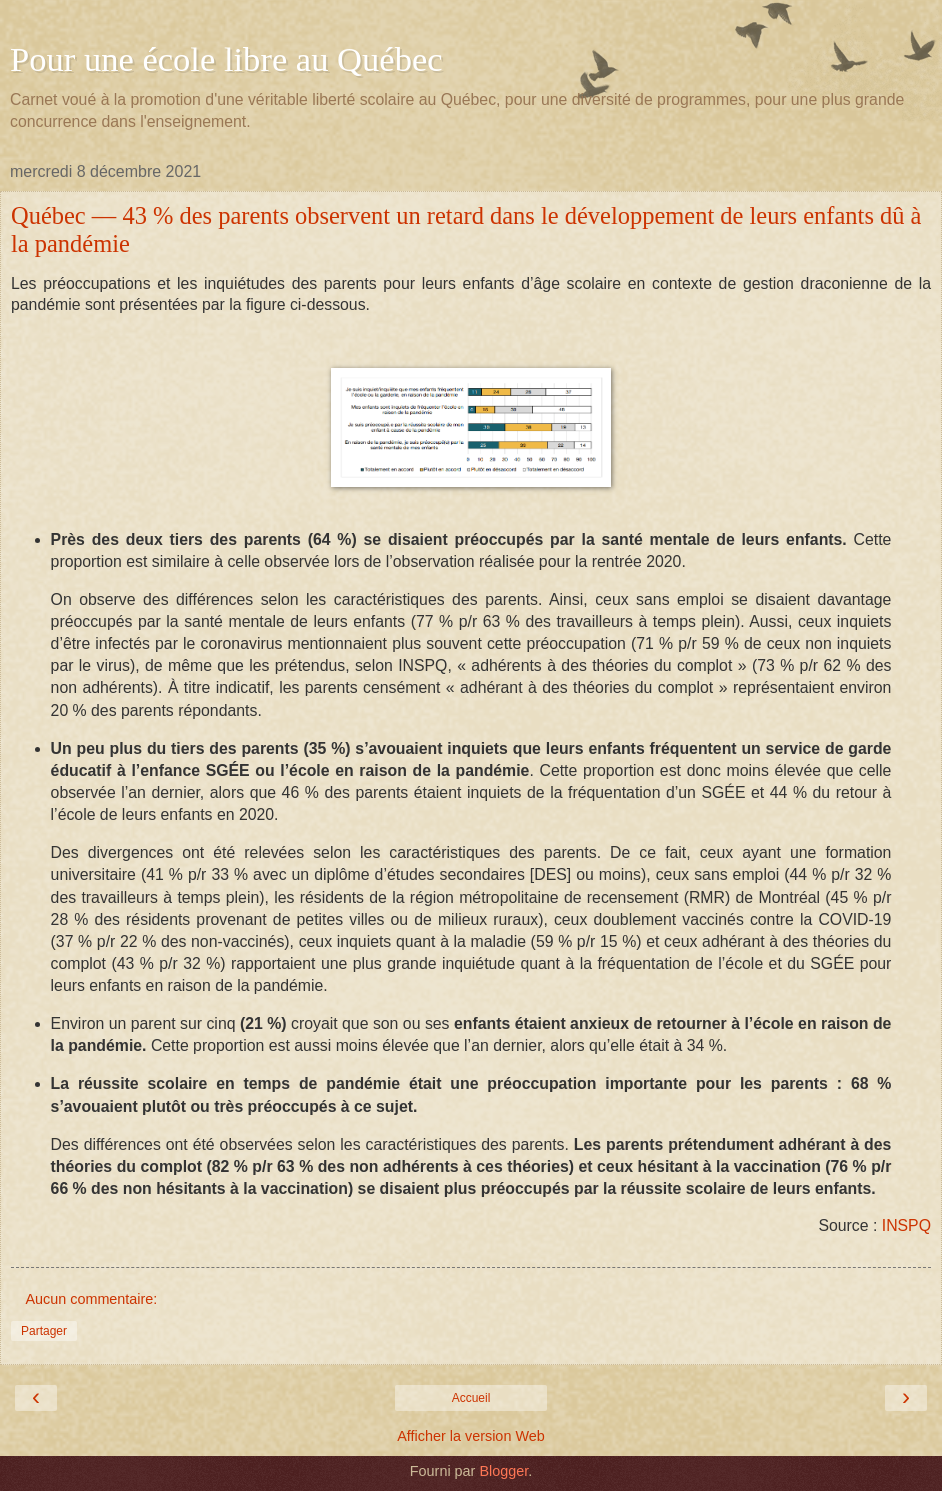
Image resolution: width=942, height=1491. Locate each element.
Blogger (503, 1471)
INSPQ (906, 1225)
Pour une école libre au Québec (226, 59)
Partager (44, 1331)
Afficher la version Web (470, 1436)
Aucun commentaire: (91, 1299)
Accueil (471, 1398)
